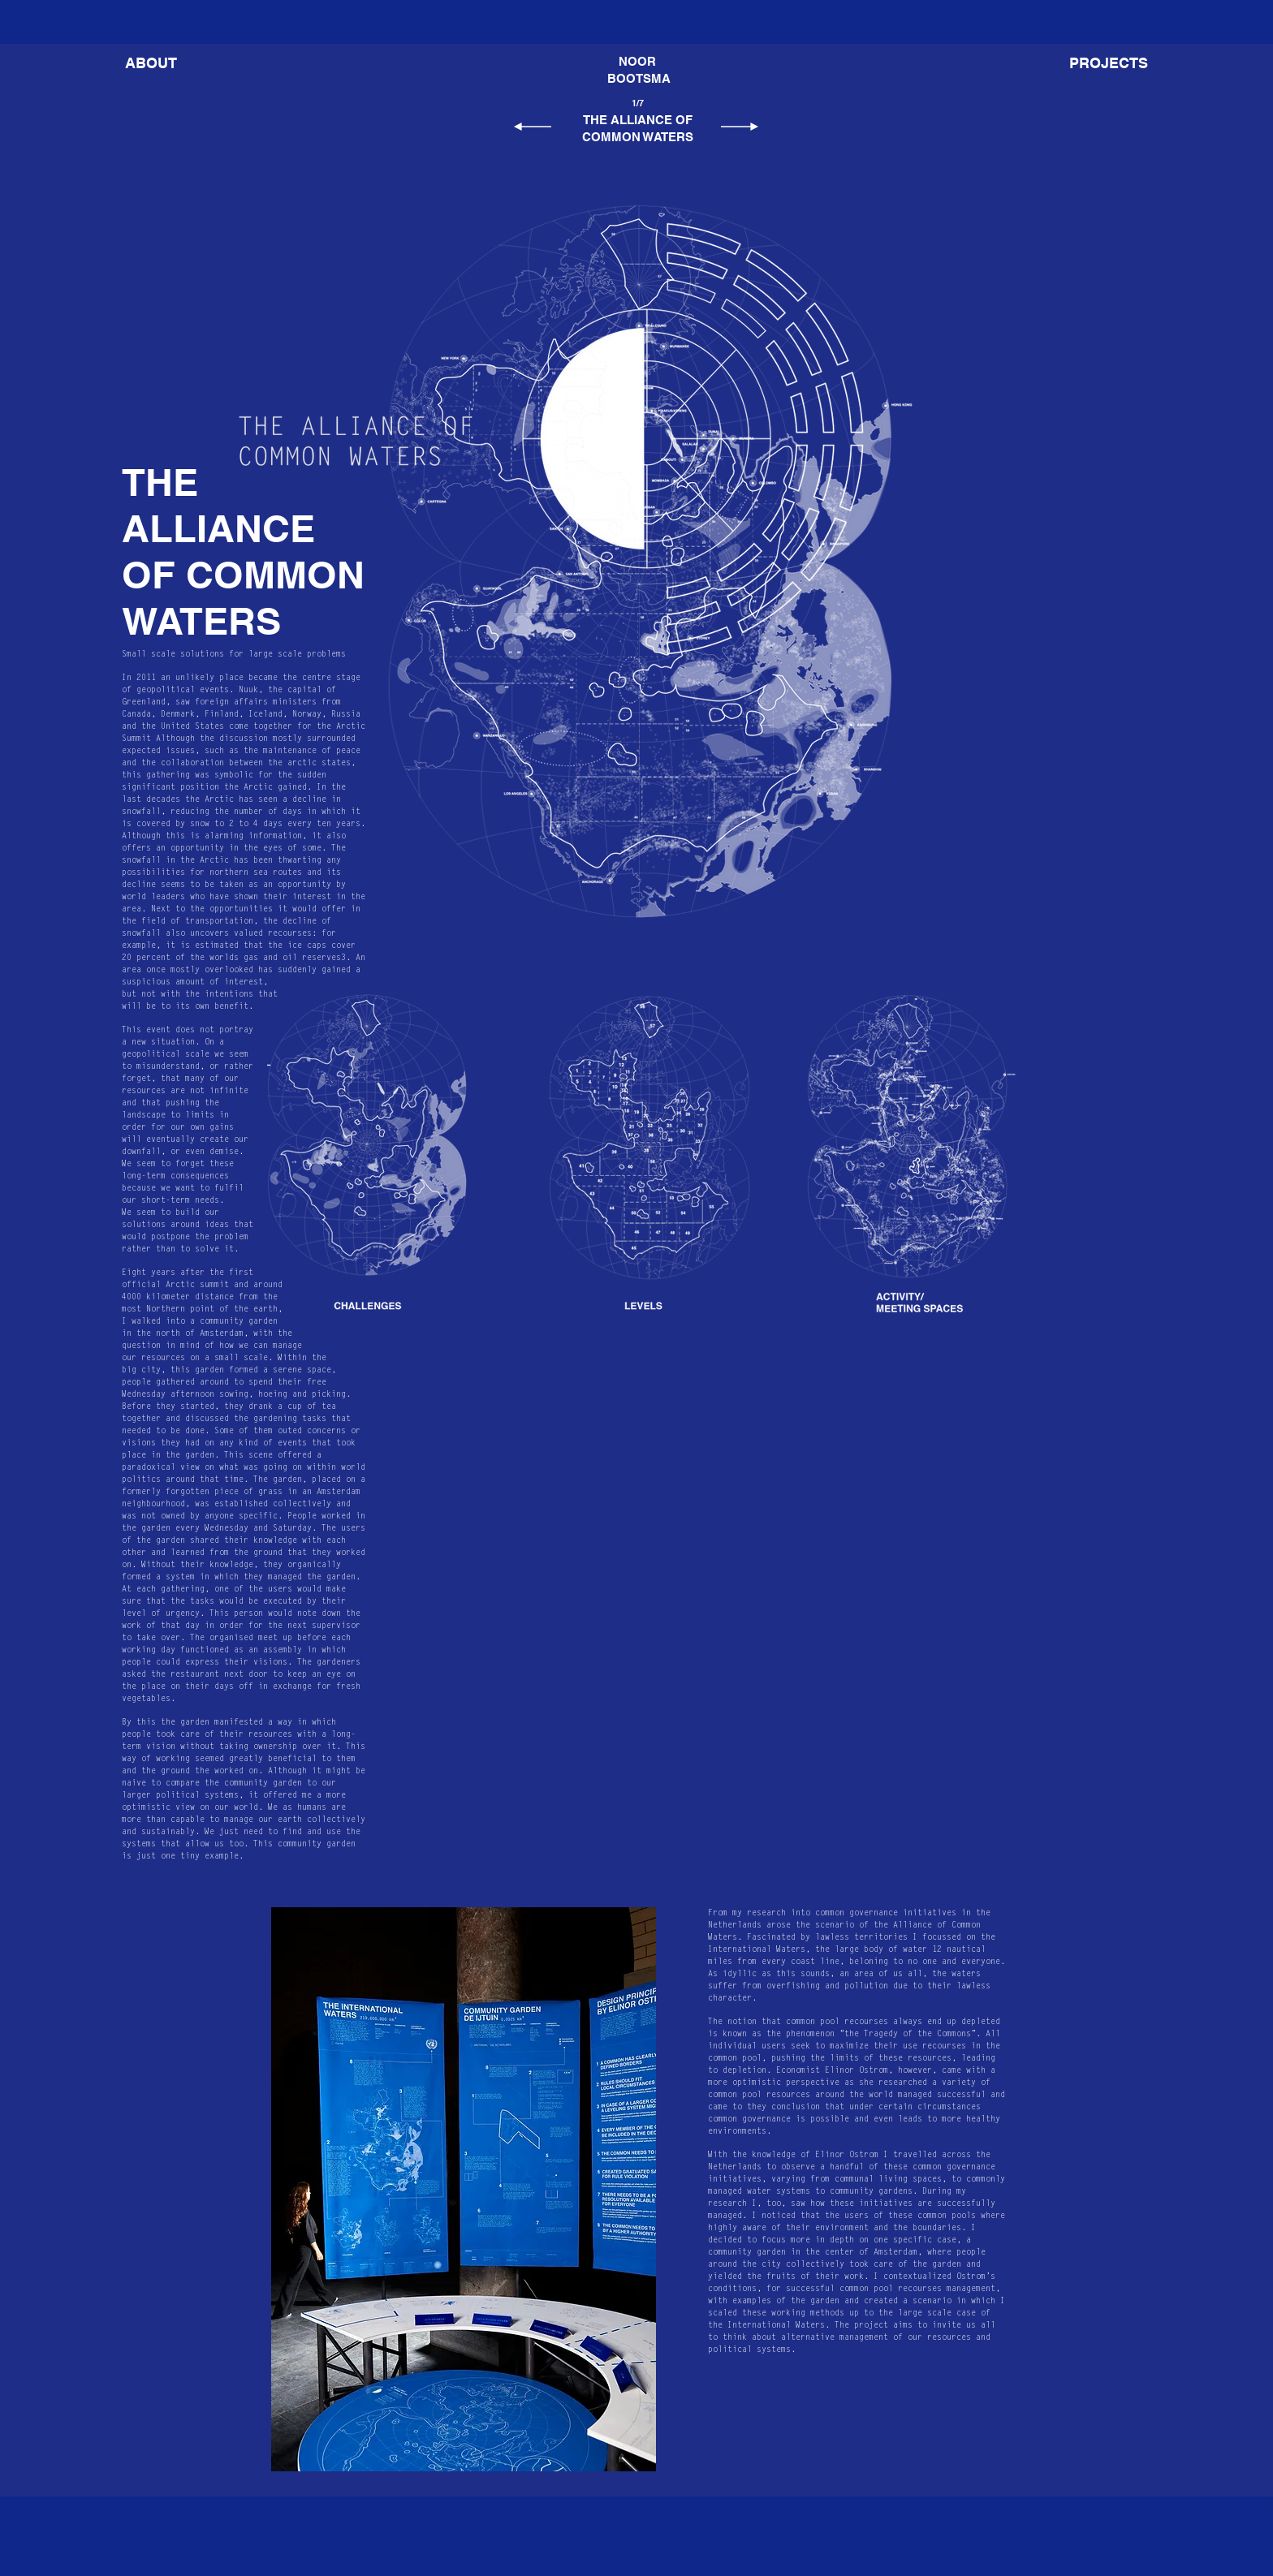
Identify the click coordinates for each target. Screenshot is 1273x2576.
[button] (1108, 63)
